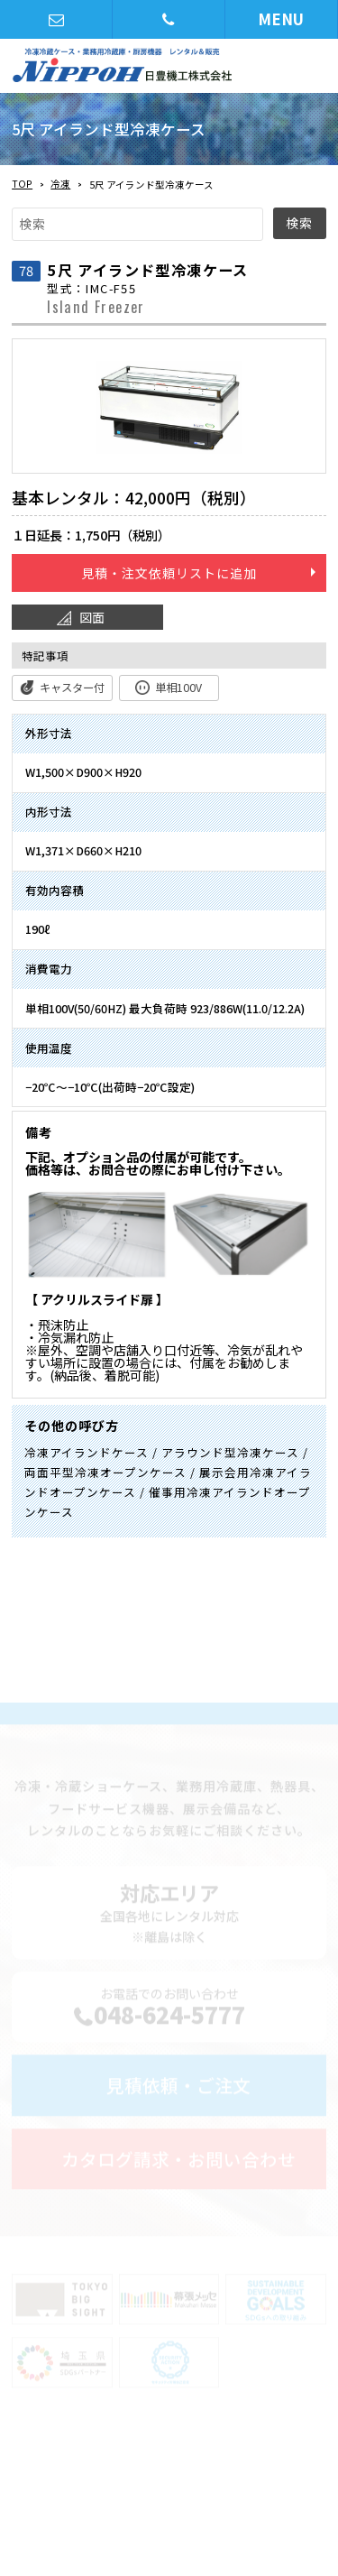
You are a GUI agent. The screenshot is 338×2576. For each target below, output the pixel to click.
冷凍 (60, 183)
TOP (22, 183)
